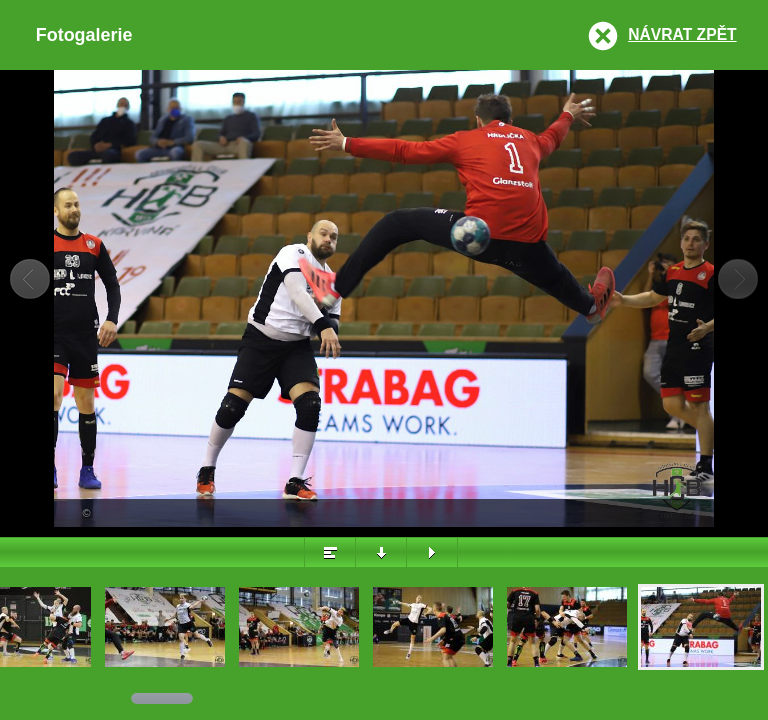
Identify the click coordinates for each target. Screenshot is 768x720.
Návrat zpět (682, 34)
